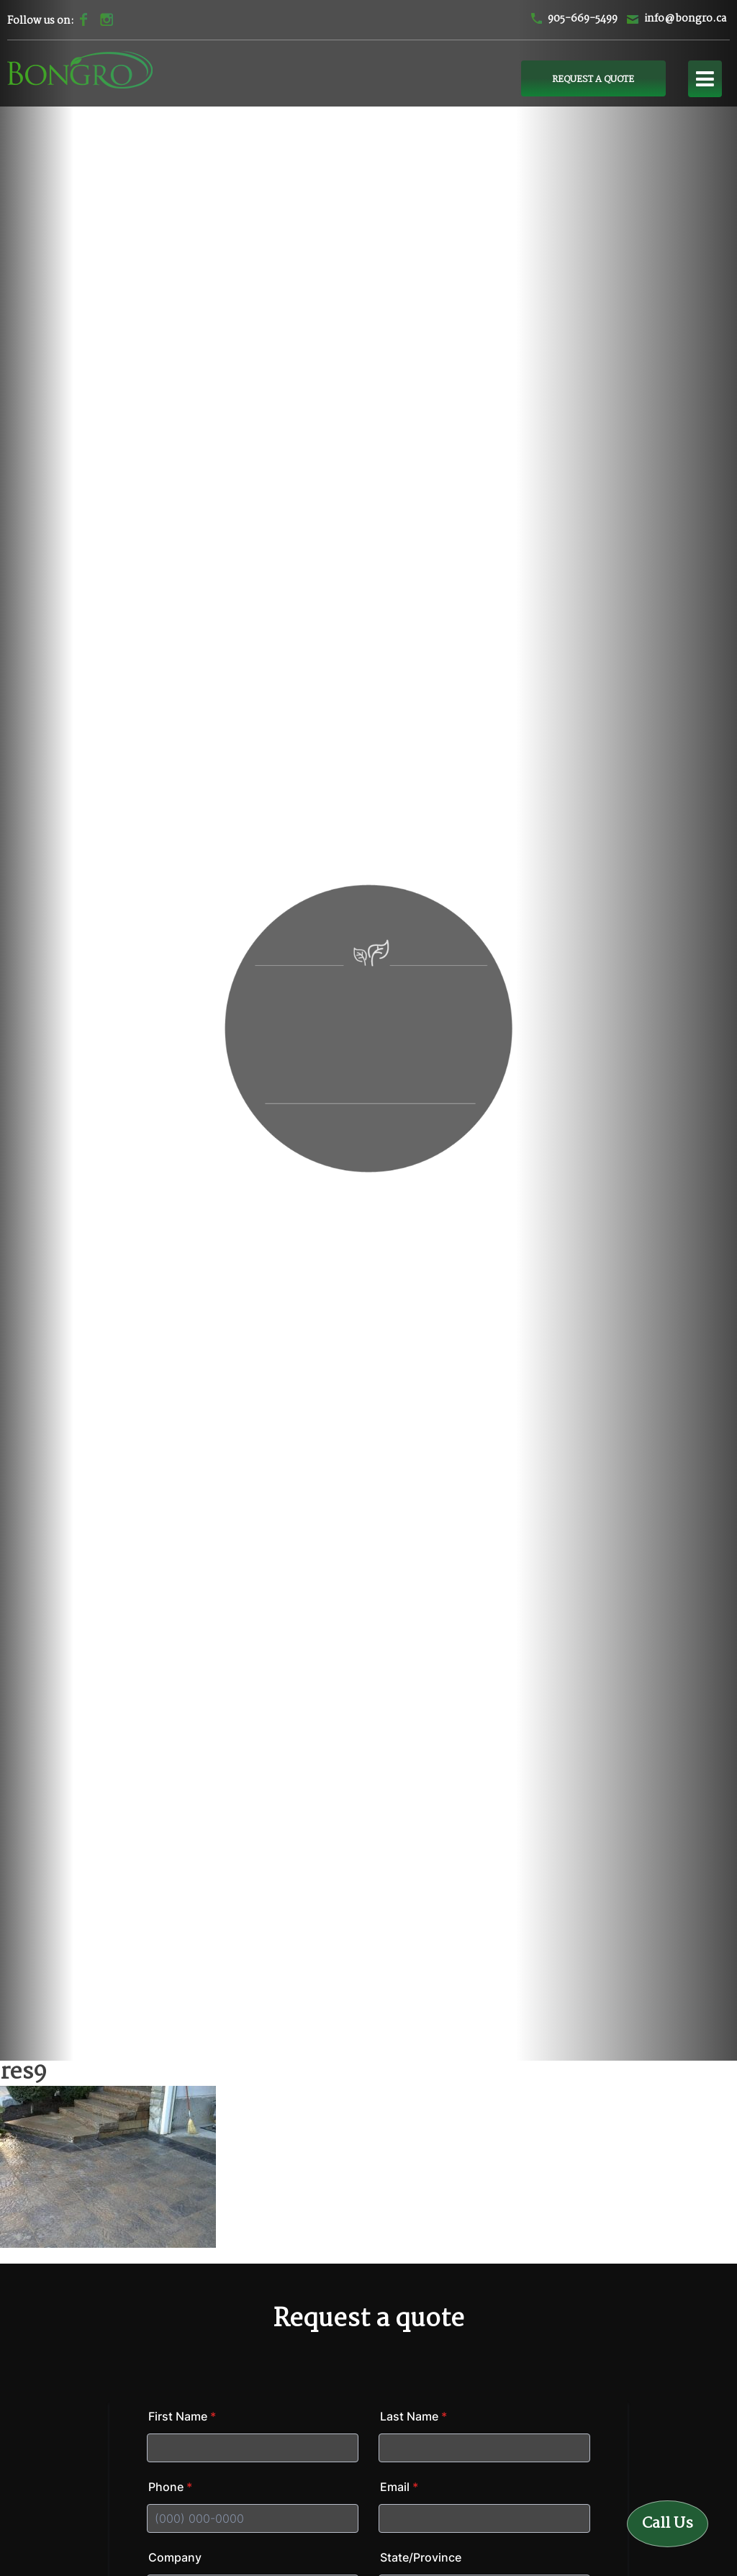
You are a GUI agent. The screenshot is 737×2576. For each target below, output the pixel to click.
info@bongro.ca (685, 19)
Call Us (667, 2523)
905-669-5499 (583, 19)
